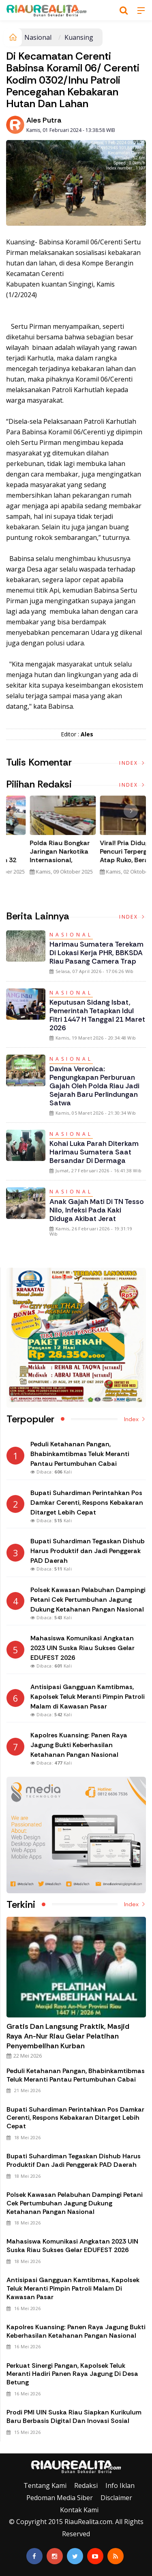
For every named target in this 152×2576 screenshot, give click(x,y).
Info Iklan (120, 2485)
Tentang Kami (45, 2485)
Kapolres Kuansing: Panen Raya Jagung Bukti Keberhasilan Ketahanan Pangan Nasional (76, 2331)
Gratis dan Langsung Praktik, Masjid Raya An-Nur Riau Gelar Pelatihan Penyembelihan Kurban (67, 2036)
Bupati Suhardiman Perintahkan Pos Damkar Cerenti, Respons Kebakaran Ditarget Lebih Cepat (75, 2118)
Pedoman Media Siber (59, 2497)
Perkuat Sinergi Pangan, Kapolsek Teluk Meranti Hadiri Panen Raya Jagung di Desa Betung (72, 2374)
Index (132, 762)
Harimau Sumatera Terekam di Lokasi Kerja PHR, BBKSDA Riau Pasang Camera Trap (96, 953)
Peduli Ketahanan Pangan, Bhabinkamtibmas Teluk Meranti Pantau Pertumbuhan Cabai (75, 2075)
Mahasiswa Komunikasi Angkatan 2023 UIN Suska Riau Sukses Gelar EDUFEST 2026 (72, 2245)
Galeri (9, 2446)
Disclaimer (116, 2497)
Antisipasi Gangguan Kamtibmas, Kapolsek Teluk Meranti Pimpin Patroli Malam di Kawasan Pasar (72, 2288)
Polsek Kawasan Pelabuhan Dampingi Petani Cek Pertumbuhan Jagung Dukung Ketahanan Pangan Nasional (74, 2203)
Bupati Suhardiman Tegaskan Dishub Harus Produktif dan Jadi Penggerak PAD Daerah (73, 2160)
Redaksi (86, 2485)
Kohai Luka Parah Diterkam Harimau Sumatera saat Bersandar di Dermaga (94, 1152)
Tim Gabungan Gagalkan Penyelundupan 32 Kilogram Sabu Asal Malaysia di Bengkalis (41, 860)
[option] (41, 839)
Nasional (37, 37)
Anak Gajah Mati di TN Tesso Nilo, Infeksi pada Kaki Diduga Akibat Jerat (96, 1210)
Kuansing (78, 37)
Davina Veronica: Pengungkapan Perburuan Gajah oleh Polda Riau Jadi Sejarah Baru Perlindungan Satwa (94, 1085)
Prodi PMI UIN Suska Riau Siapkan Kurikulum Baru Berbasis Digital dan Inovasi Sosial (73, 2416)
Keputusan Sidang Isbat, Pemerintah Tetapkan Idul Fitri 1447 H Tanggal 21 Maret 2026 (97, 1015)
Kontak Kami (79, 2509)
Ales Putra (44, 120)
